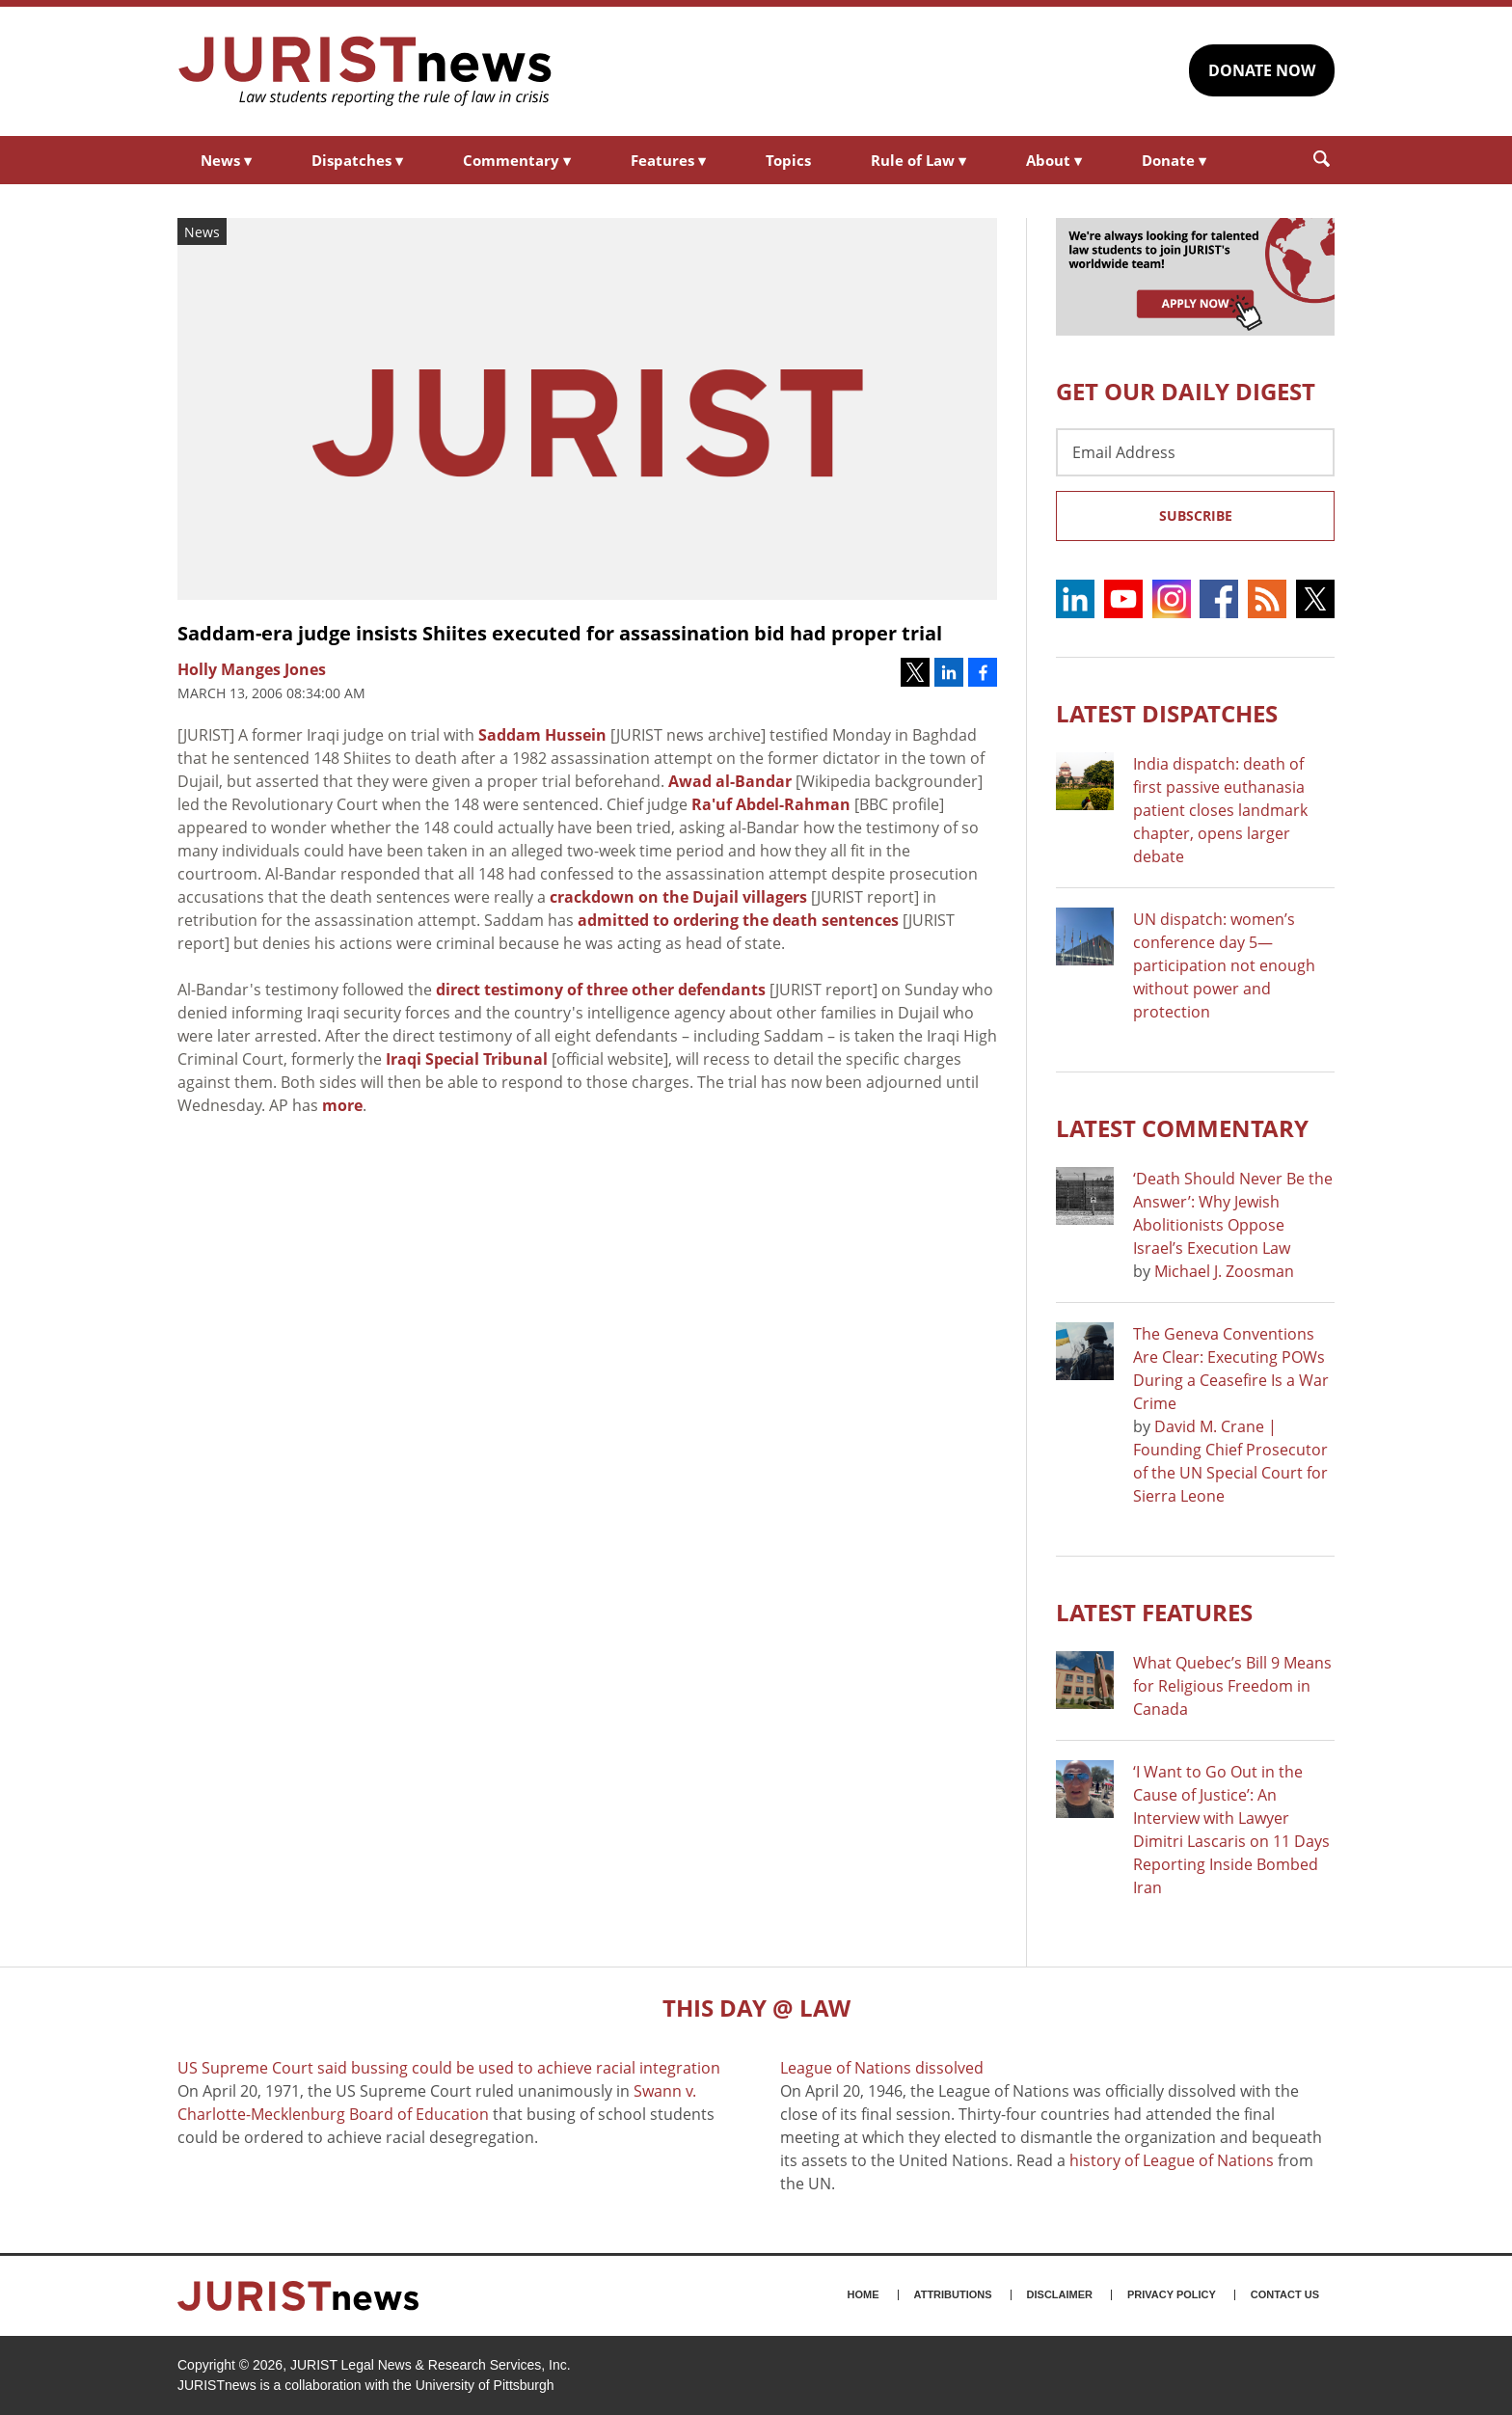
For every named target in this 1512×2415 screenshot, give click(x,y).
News (226, 160)
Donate (1174, 160)
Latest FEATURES (1154, 1612)
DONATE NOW (1261, 70)
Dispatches (357, 160)
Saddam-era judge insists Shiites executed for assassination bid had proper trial (559, 633)
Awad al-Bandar (730, 781)
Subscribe (1195, 515)
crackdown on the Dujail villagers (678, 897)
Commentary (517, 160)
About (1054, 160)
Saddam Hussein (542, 735)
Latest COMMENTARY (1182, 1128)
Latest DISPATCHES (1167, 713)
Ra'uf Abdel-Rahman (770, 804)
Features (668, 160)
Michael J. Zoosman (1224, 1271)
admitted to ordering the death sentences (738, 920)
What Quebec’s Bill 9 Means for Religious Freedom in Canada (1232, 1686)
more (342, 1105)
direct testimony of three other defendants (601, 989)
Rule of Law (918, 160)
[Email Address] (1195, 452)
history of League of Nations (1171, 2160)
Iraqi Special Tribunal (467, 1059)
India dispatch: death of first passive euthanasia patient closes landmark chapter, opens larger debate (1220, 810)
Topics (788, 160)
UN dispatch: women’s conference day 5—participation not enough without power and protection (1224, 965)
